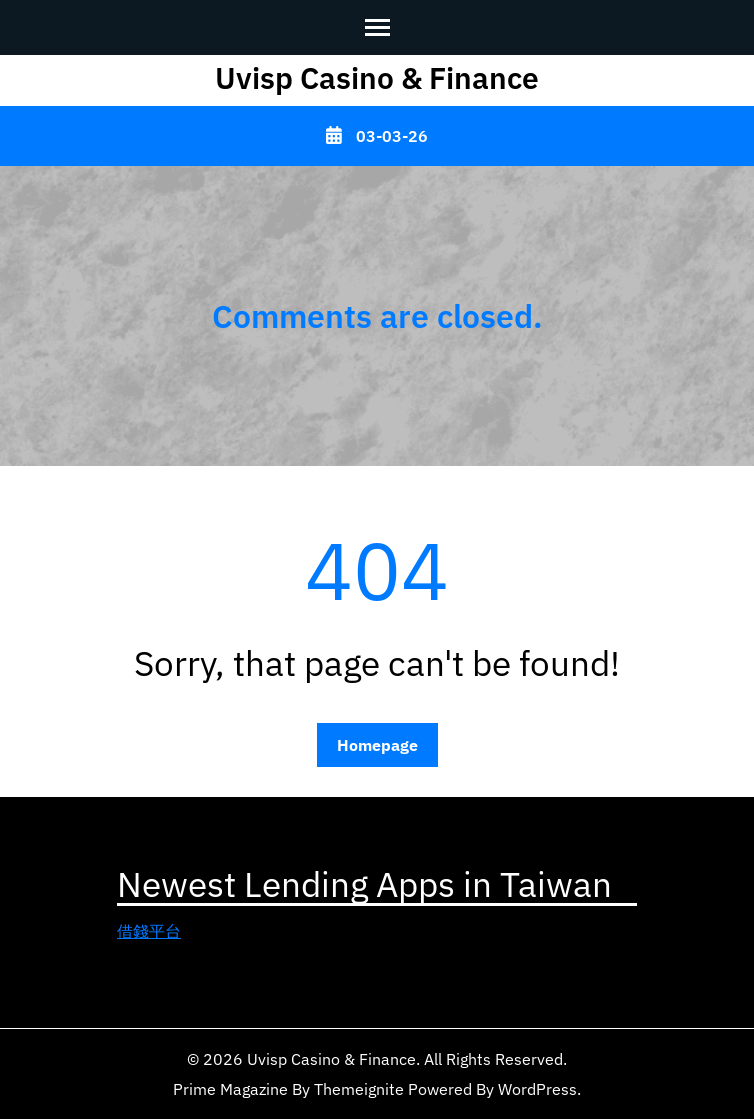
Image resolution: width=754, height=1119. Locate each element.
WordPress (537, 1089)
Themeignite (359, 1089)
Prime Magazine (230, 1089)
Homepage (377, 745)
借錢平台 (149, 931)
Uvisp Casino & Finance (377, 77)
